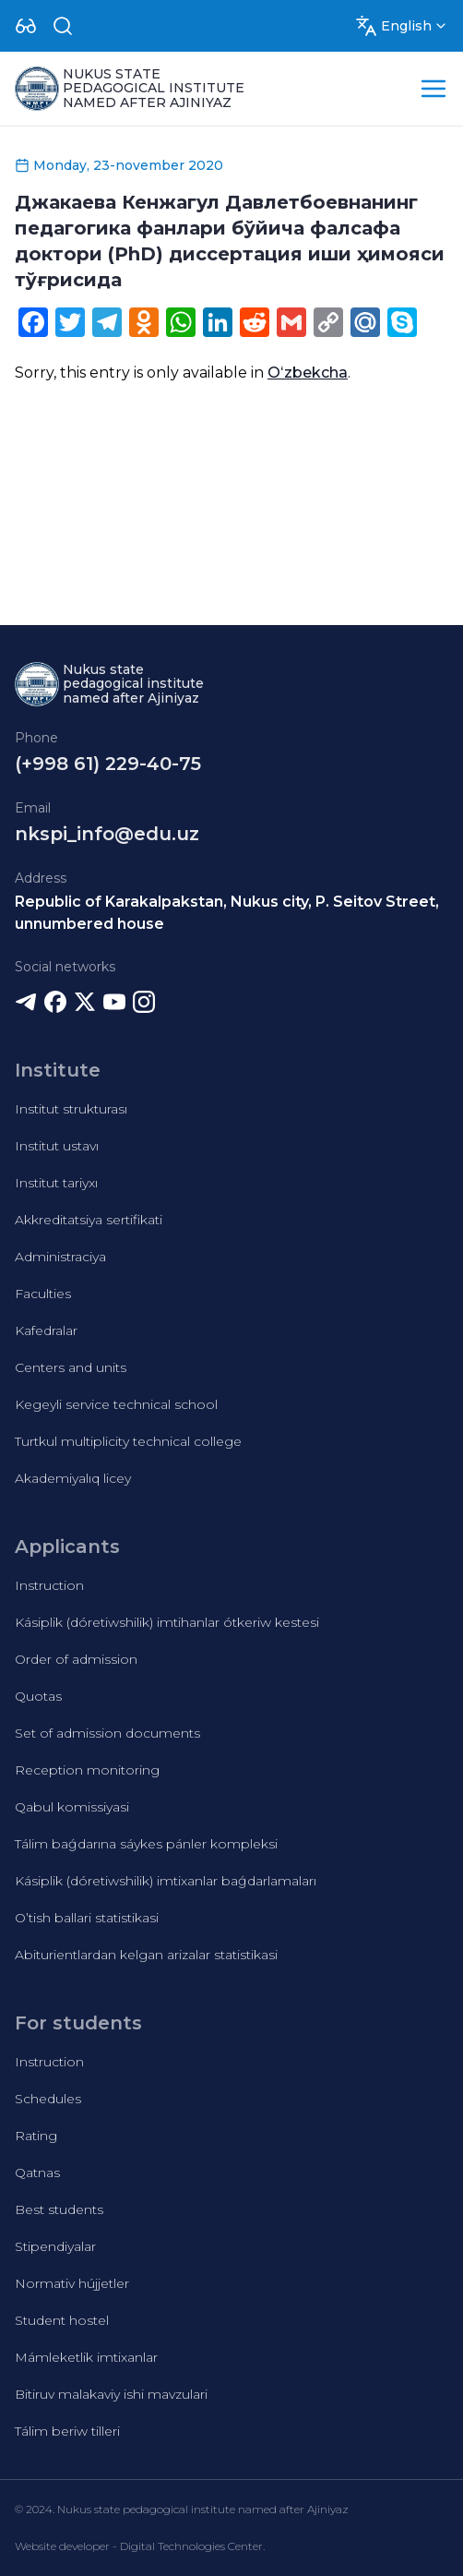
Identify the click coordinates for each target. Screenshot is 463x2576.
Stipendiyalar (55, 2246)
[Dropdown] (26, 26)
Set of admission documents (107, 1733)
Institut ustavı (57, 1146)
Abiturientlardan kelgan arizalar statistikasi (146, 1954)
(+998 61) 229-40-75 (108, 763)
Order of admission (76, 1659)
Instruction (49, 1585)
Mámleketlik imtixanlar (86, 2357)
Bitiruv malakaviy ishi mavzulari (111, 2394)
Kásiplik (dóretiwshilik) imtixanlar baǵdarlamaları (165, 1880)
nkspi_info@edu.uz (107, 834)
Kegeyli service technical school (116, 1404)
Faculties (43, 1293)
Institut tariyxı (56, 1182)
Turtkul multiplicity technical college (128, 1441)
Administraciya (60, 1256)
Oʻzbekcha (307, 372)
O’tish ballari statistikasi (87, 1917)
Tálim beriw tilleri (67, 2431)
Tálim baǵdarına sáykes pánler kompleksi (146, 1844)
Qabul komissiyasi (72, 1807)
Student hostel (62, 2320)
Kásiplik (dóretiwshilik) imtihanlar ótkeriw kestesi (167, 1622)
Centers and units (70, 1367)
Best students (59, 2209)
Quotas (38, 1696)
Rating (36, 2135)
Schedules (48, 2098)
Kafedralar (46, 1330)
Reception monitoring (87, 1770)
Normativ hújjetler (72, 2283)
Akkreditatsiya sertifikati (88, 1219)
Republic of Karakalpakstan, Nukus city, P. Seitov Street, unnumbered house (227, 913)
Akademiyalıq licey (73, 1478)
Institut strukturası (71, 1109)
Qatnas (37, 2172)
